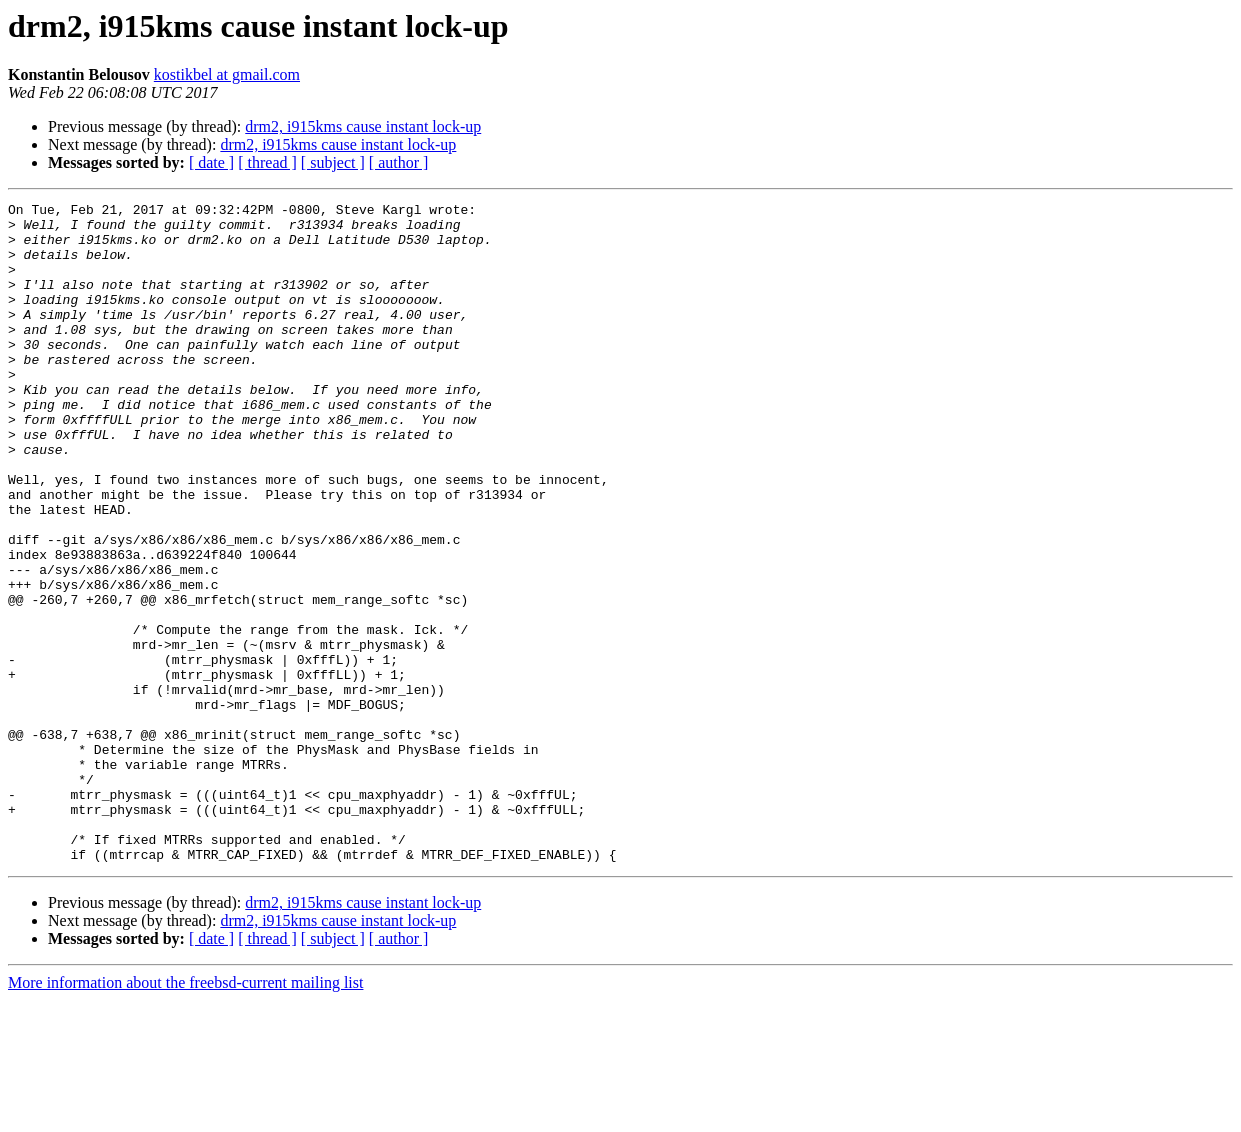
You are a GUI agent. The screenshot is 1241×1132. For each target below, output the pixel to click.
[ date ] (211, 162)
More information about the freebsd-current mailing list (185, 1114)
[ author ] (399, 162)
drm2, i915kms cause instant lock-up (363, 126)
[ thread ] (267, 162)
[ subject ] (333, 162)
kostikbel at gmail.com (227, 74)
